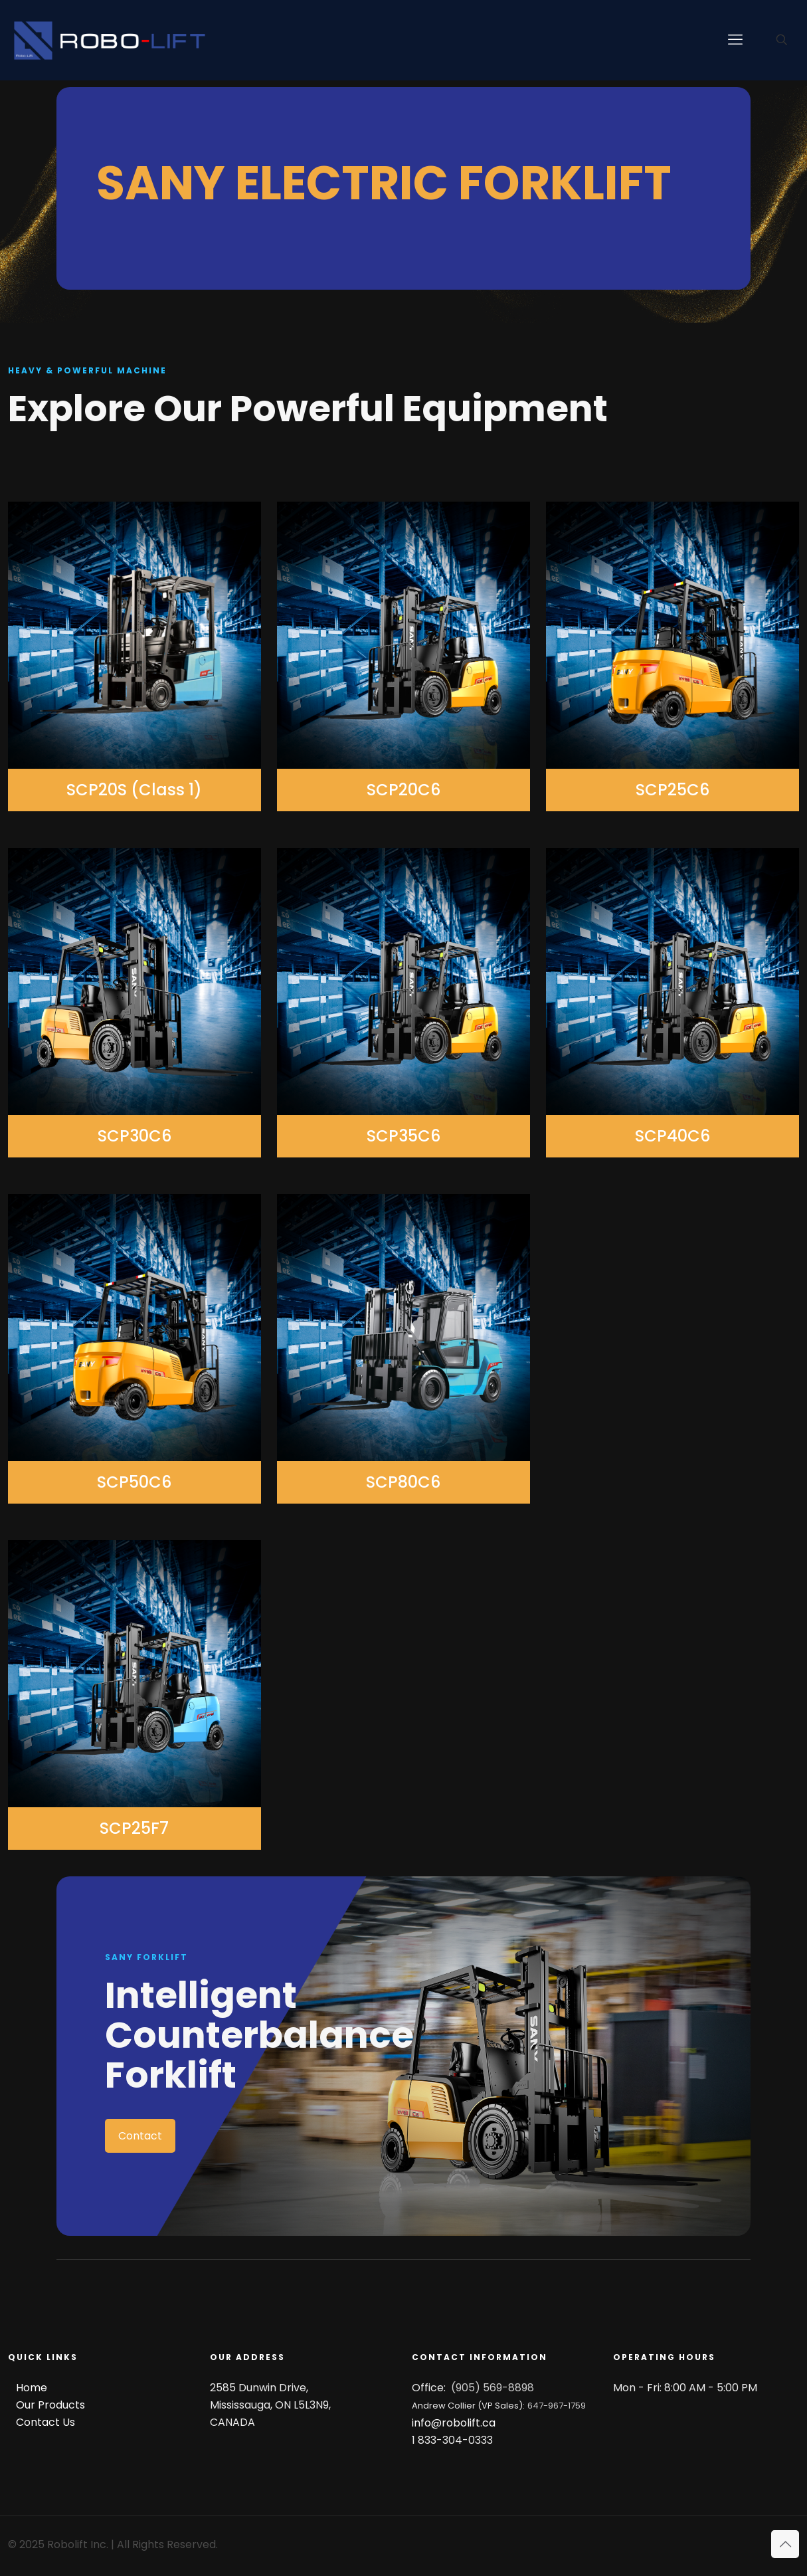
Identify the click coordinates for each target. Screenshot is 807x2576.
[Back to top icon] (785, 2544)
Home (31, 2387)
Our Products (50, 2405)
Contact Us (45, 2422)
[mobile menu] (735, 40)
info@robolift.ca (453, 2422)
